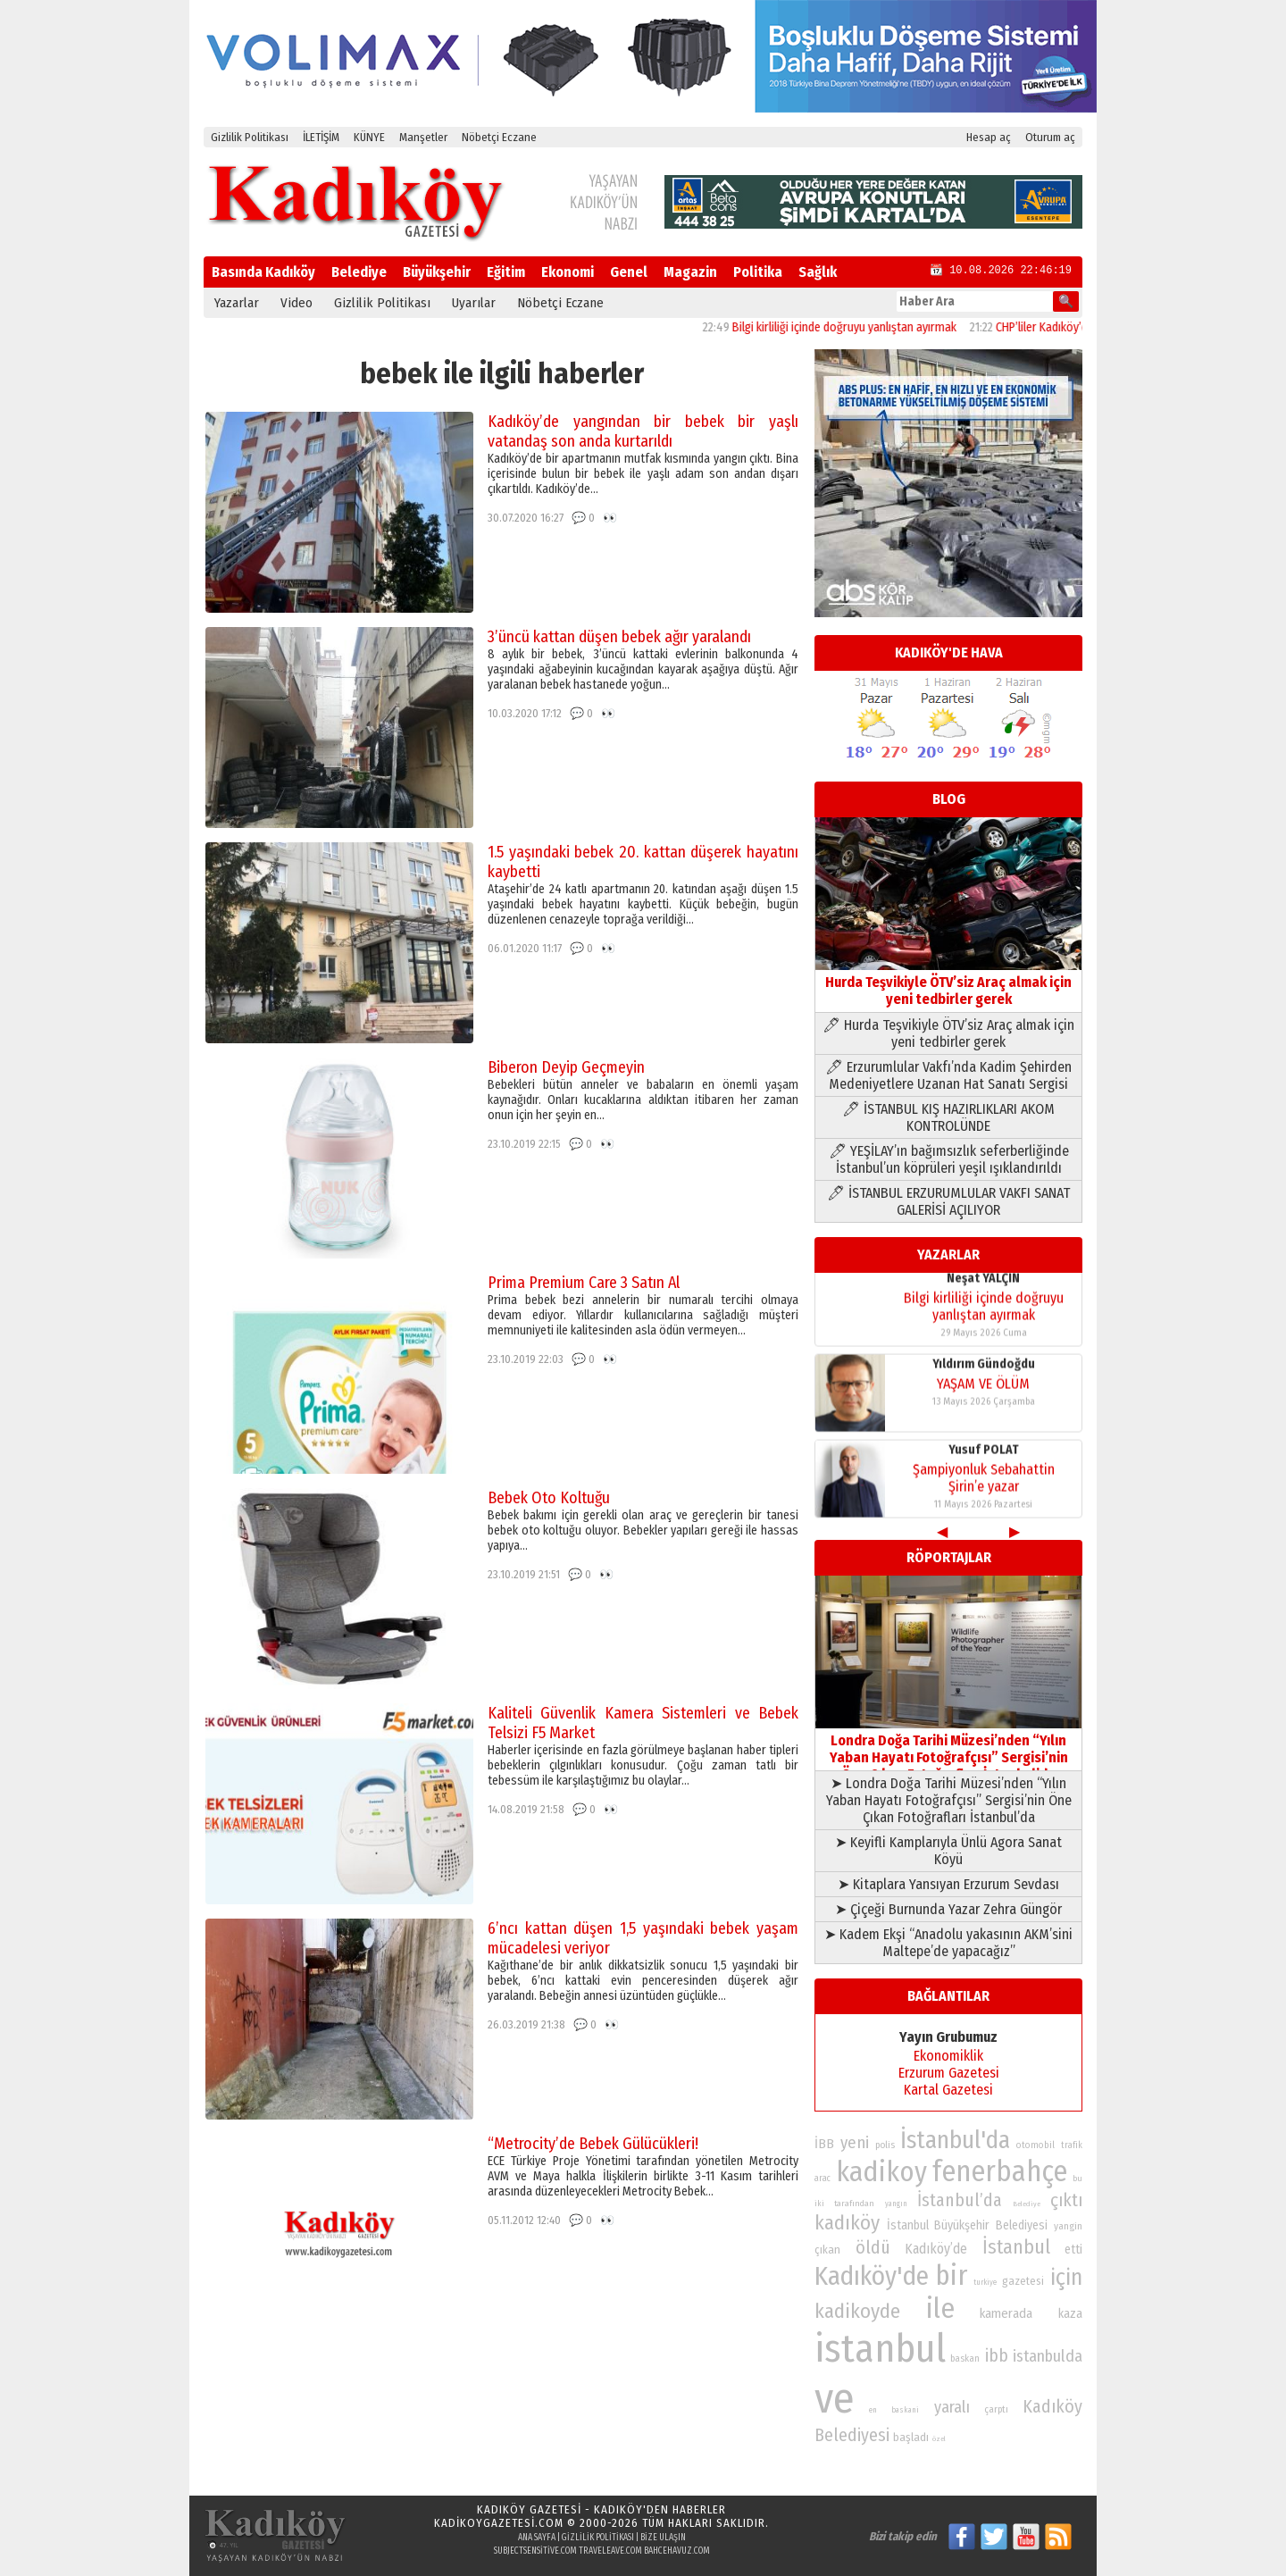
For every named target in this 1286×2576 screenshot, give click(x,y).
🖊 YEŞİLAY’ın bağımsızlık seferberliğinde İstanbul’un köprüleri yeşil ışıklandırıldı (949, 1159)
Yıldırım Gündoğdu (983, 1368)
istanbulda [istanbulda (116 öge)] (1047, 2356)
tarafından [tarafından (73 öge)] (854, 2203)
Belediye (359, 271)
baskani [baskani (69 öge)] (905, 2409)
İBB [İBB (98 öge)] (824, 2144)
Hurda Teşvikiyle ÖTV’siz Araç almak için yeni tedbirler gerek (948, 982)
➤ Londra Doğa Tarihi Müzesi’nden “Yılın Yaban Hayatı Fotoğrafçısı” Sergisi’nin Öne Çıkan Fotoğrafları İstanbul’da (949, 1800)
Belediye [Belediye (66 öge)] (1026, 2204)
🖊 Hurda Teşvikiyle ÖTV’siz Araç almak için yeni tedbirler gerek (948, 1033)
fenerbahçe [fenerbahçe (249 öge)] (999, 2171)
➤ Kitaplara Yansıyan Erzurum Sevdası (948, 1884)
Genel (628, 271)
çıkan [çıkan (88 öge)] (827, 2249)
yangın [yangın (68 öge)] (896, 2203)
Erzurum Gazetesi (948, 2072)
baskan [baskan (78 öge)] (965, 2358)
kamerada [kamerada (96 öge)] (1006, 2313)
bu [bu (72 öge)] (1077, 2178)
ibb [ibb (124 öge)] (996, 2356)
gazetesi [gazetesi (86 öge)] (1023, 2280)
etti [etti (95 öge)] (1073, 2249)
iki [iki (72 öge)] (819, 2203)
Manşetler (423, 137)
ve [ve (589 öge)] (834, 2398)
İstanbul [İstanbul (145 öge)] (1016, 2247)
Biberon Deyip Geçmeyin (566, 1067)
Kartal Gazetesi (948, 2089)
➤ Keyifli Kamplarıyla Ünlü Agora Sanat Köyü (948, 1851)
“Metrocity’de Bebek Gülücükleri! (593, 2144)
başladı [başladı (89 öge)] (911, 2437)
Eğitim (506, 271)
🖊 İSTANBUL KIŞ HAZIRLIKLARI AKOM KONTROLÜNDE (948, 1117)
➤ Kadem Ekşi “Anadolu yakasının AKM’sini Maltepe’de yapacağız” (948, 1943)
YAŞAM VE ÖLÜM (983, 1388)
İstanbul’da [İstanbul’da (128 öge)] (959, 2200)
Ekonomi (567, 271)
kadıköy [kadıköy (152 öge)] (847, 2223)
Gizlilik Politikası (249, 137)
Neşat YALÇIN (983, 1283)
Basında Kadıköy (263, 271)
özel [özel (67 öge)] (939, 2439)
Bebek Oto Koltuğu (549, 1498)
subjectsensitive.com (535, 2551)
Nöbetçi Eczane (499, 137)
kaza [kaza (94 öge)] (1070, 2313)
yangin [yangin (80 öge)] (1068, 2226)
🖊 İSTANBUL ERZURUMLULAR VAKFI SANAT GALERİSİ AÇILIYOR (948, 1201)
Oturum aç (1050, 137)
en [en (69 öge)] (873, 2409)
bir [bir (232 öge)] (951, 2275)
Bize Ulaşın (663, 2537)
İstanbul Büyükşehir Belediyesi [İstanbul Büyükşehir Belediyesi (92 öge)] (967, 2225)
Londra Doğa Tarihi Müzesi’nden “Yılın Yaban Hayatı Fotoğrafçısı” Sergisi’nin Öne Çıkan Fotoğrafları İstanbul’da (948, 1749)
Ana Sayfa (536, 2537)
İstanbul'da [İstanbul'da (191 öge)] (955, 2140)
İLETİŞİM (321, 137)
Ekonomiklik (948, 2055)
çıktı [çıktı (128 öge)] (1066, 2200)
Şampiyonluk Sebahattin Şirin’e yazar (984, 1483)
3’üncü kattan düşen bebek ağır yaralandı (619, 637)
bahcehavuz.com (677, 2551)
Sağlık (817, 271)
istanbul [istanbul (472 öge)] (880, 2348)
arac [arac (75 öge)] (822, 2178)
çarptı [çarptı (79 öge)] (996, 2409)
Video (296, 303)
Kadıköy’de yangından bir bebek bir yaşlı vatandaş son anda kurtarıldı (643, 431)
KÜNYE (369, 137)
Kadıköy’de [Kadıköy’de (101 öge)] (936, 2248)
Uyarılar (474, 303)
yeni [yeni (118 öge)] (854, 2143)
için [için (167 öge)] (1066, 2277)
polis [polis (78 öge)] (885, 2145)
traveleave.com (610, 2551)
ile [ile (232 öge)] (940, 2308)
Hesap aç (988, 137)
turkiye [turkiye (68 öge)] (985, 2282)
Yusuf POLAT (983, 1454)
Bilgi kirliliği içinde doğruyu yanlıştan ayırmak (859, 327)
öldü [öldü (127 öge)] (873, 2247)
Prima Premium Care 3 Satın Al (584, 1282)
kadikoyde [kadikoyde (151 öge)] (857, 2311)
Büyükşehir (437, 271)
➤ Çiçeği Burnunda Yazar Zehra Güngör (948, 1909)
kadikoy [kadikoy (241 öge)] (881, 2171)
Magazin (690, 271)
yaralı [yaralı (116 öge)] (952, 2407)
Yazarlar (236, 303)
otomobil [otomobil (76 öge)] (1035, 2145)
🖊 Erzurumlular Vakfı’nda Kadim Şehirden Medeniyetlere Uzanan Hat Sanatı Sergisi (948, 1075)
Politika (757, 271)
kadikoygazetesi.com (499, 2523)
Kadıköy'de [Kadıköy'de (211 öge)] (871, 2276)
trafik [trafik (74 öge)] (1071, 2145)
